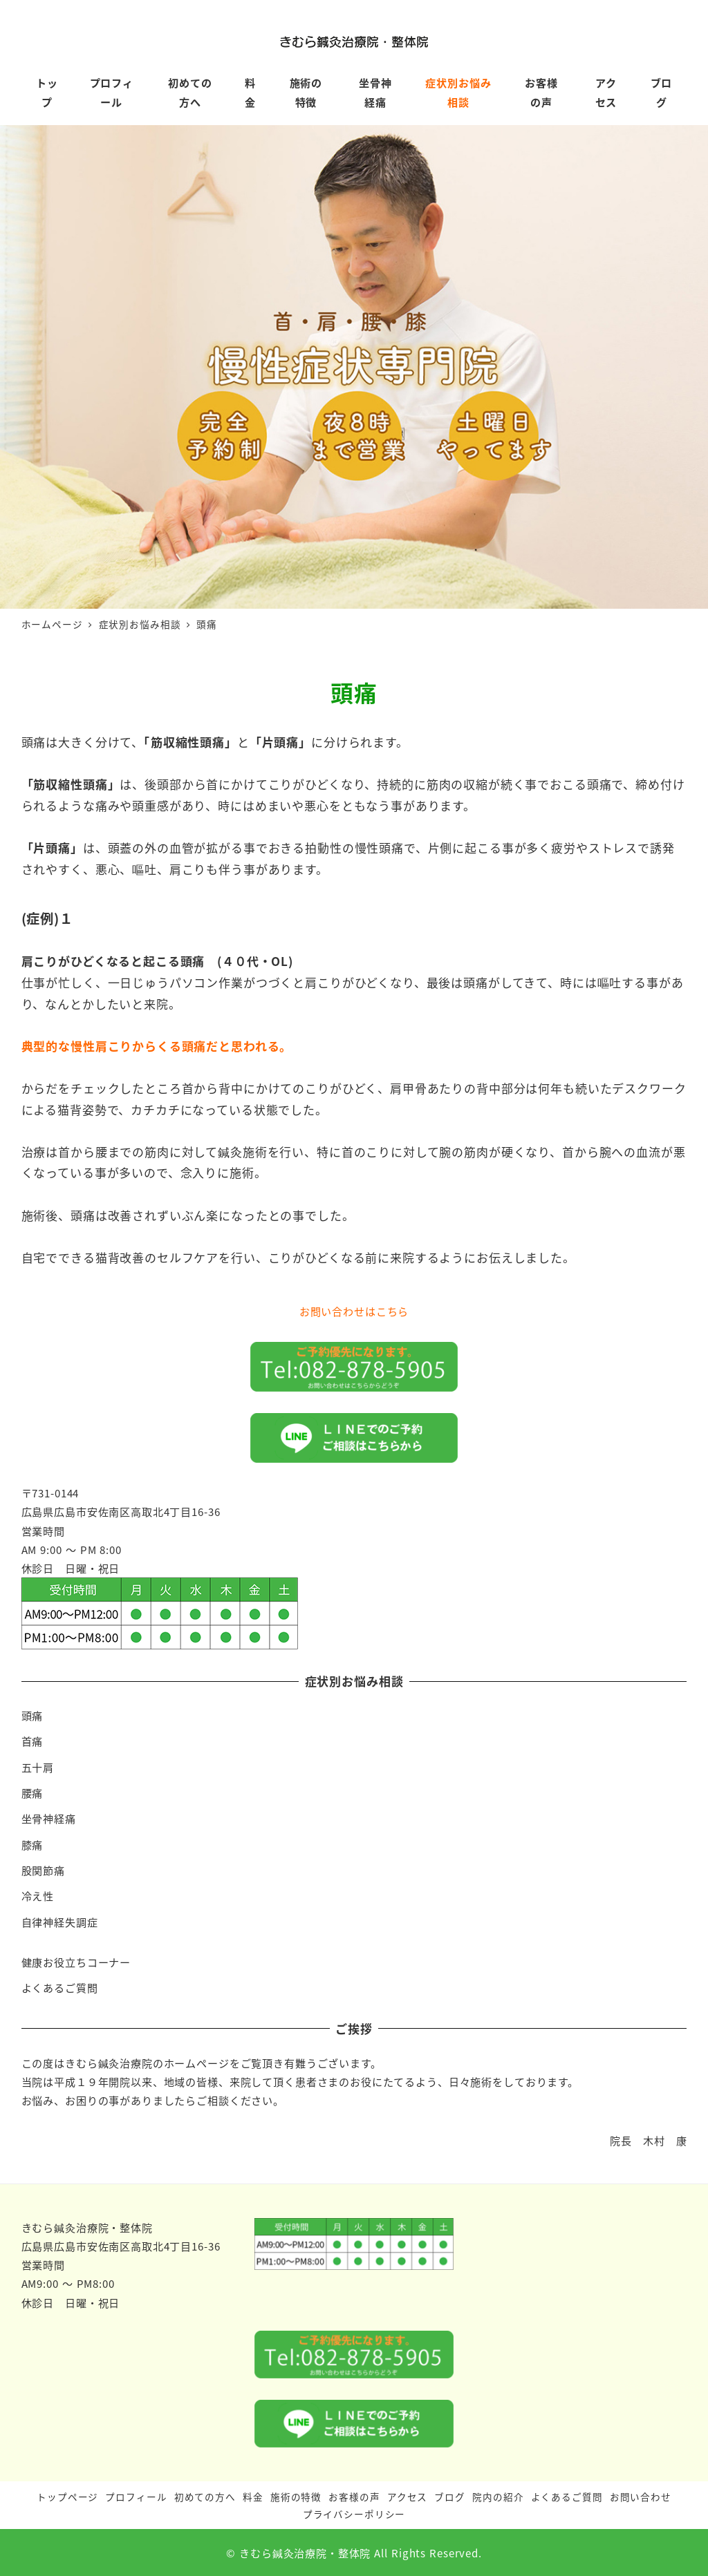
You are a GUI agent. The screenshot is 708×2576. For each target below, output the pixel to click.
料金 (253, 2496)
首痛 (32, 1740)
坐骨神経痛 (48, 1818)
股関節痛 (43, 1869)
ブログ (449, 2496)
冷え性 (38, 1895)
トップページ (67, 2496)
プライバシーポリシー (354, 2514)
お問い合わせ (640, 2496)
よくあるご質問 (59, 1987)
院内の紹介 (497, 2496)
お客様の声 (354, 2496)
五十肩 (38, 1766)
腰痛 (32, 1792)
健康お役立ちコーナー (76, 1961)
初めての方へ (205, 2496)
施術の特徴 (296, 2496)
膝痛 (32, 1844)
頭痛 (32, 1715)
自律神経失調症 (59, 1921)
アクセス (407, 2496)
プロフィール (136, 2496)
